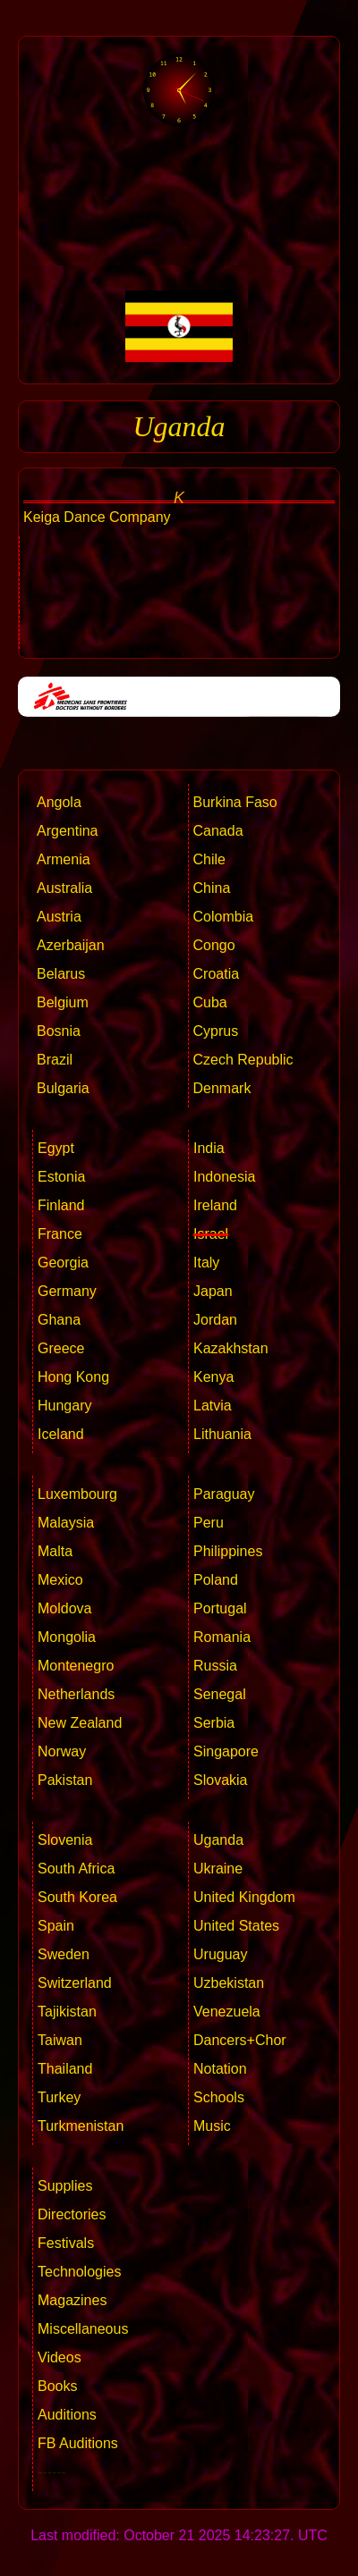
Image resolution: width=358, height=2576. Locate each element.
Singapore (226, 1751)
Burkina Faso (235, 802)
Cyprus (216, 1031)
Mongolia (67, 1637)
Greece (61, 1348)
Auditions (67, 2414)
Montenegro (76, 1665)
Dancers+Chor (239, 2040)
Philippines (227, 1551)
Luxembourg (77, 1494)
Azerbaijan (71, 945)
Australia (64, 888)
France (60, 1234)
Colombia (223, 916)
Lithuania (222, 1434)
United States (236, 1925)
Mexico (60, 1579)
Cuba (210, 1002)
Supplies (65, 2185)
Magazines (72, 2300)
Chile (209, 859)
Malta (55, 1551)
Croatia (216, 973)
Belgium (63, 1002)
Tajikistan (67, 2011)
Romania (222, 1637)
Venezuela (226, 2011)
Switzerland (75, 1983)
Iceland (61, 1434)
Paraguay (224, 1494)
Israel (210, 1234)
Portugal (220, 1608)
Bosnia (59, 1031)
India (209, 1148)
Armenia (63, 859)
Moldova (64, 1608)
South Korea (77, 1897)
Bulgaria (63, 1088)
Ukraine (218, 1868)
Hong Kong (73, 1377)
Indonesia (224, 1176)
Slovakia (220, 1780)
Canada (218, 830)
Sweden (64, 1954)
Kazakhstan (230, 1348)
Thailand (65, 2068)
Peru (208, 1522)
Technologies (79, 2271)
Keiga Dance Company (97, 517)
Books (57, 2386)
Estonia (61, 1176)
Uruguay (220, 1954)
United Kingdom (244, 1897)
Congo (214, 945)
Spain (56, 1925)
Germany (67, 1291)
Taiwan (60, 2040)
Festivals (66, 2243)
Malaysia (66, 1522)
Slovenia (65, 1840)
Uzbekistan (228, 1983)
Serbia (213, 1722)
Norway (62, 1751)
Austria (59, 916)
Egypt (56, 1148)
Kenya (213, 1377)
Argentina (67, 830)
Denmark (222, 1088)
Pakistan (65, 1780)
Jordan (215, 1319)
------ (52, 2471)
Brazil (54, 1059)
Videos (59, 2357)
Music (212, 2126)
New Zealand (80, 1722)
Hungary (64, 1405)
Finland (61, 1205)
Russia (215, 1665)
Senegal (219, 1694)
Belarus (61, 973)
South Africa (76, 1868)
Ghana (59, 1319)
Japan (213, 1291)
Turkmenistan (81, 2126)
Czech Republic (243, 1059)
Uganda (218, 1840)
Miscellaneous (83, 2328)
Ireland (215, 1205)
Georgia (63, 1262)
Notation (220, 2068)
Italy (206, 1262)
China (212, 888)
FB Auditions (78, 2443)
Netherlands (76, 1694)
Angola (59, 802)
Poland (215, 1579)
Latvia (212, 1405)
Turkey (59, 2097)
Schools (218, 2097)
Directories (72, 2214)
